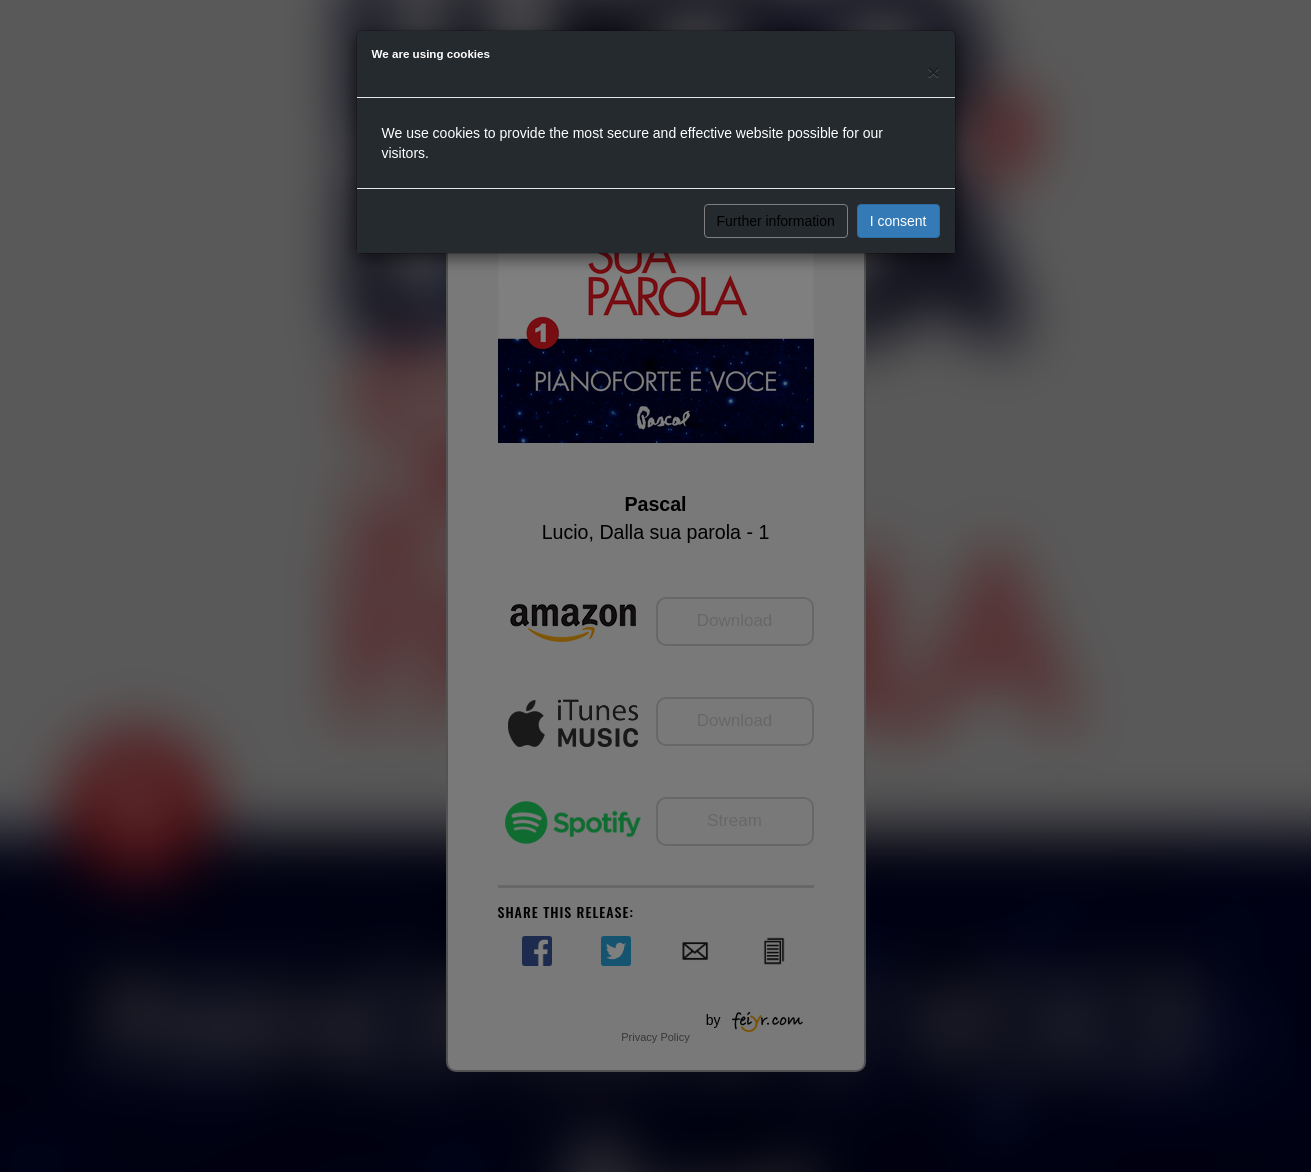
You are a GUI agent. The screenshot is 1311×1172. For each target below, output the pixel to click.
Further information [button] (776, 221)
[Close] (933, 71)
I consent (898, 221)
